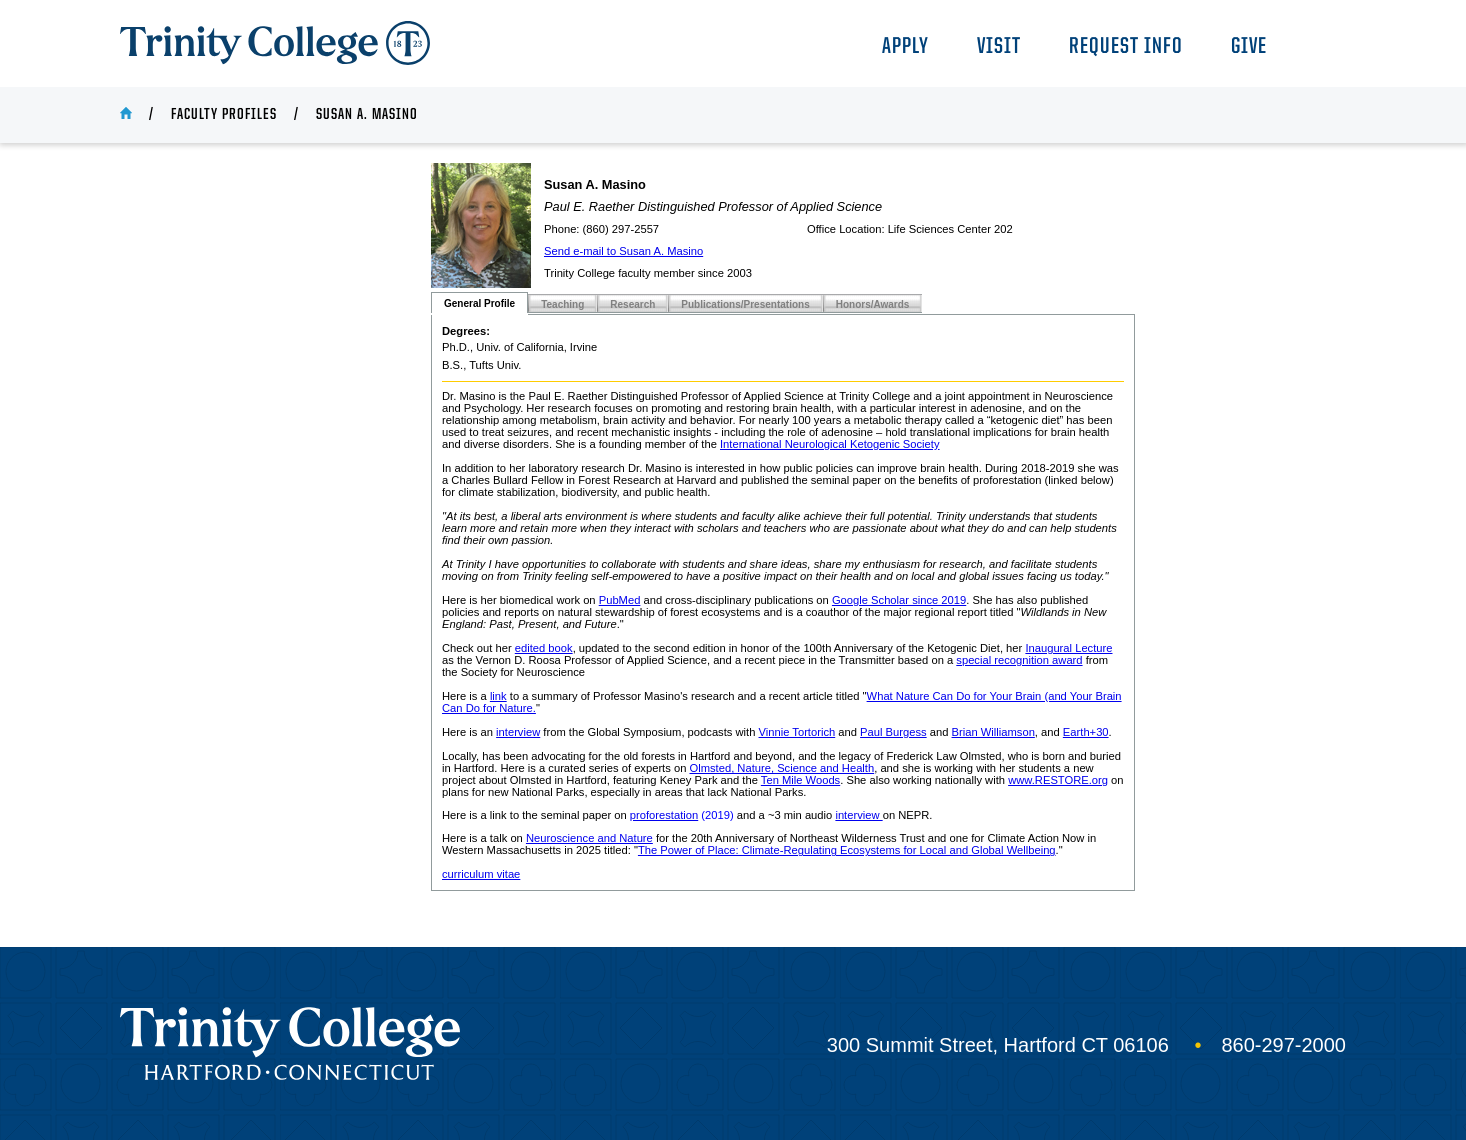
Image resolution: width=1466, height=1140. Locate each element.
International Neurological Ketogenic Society (830, 444)
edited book (544, 648)
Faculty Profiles (224, 115)
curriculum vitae (481, 874)
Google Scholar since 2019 (899, 600)
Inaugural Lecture (1068, 648)
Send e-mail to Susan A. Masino (623, 251)
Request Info (1126, 47)
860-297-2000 (1283, 1045)
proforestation (664, 815)
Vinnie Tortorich (797, 732)
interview (518, 732)
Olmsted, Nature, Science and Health (781, 768)
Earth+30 (1086, 732)
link (498, 696)
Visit (999, 47)
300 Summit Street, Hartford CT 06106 (998, 1045)
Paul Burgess (893, 732)
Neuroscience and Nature (589, 838)
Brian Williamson (993, 732)
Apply (905, 47)
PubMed (620, 600)
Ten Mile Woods (800, 780)
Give (1249, 47)
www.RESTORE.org (1058, 780)
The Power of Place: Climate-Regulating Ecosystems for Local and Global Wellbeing (847, 850)
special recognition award (1019, 660)
